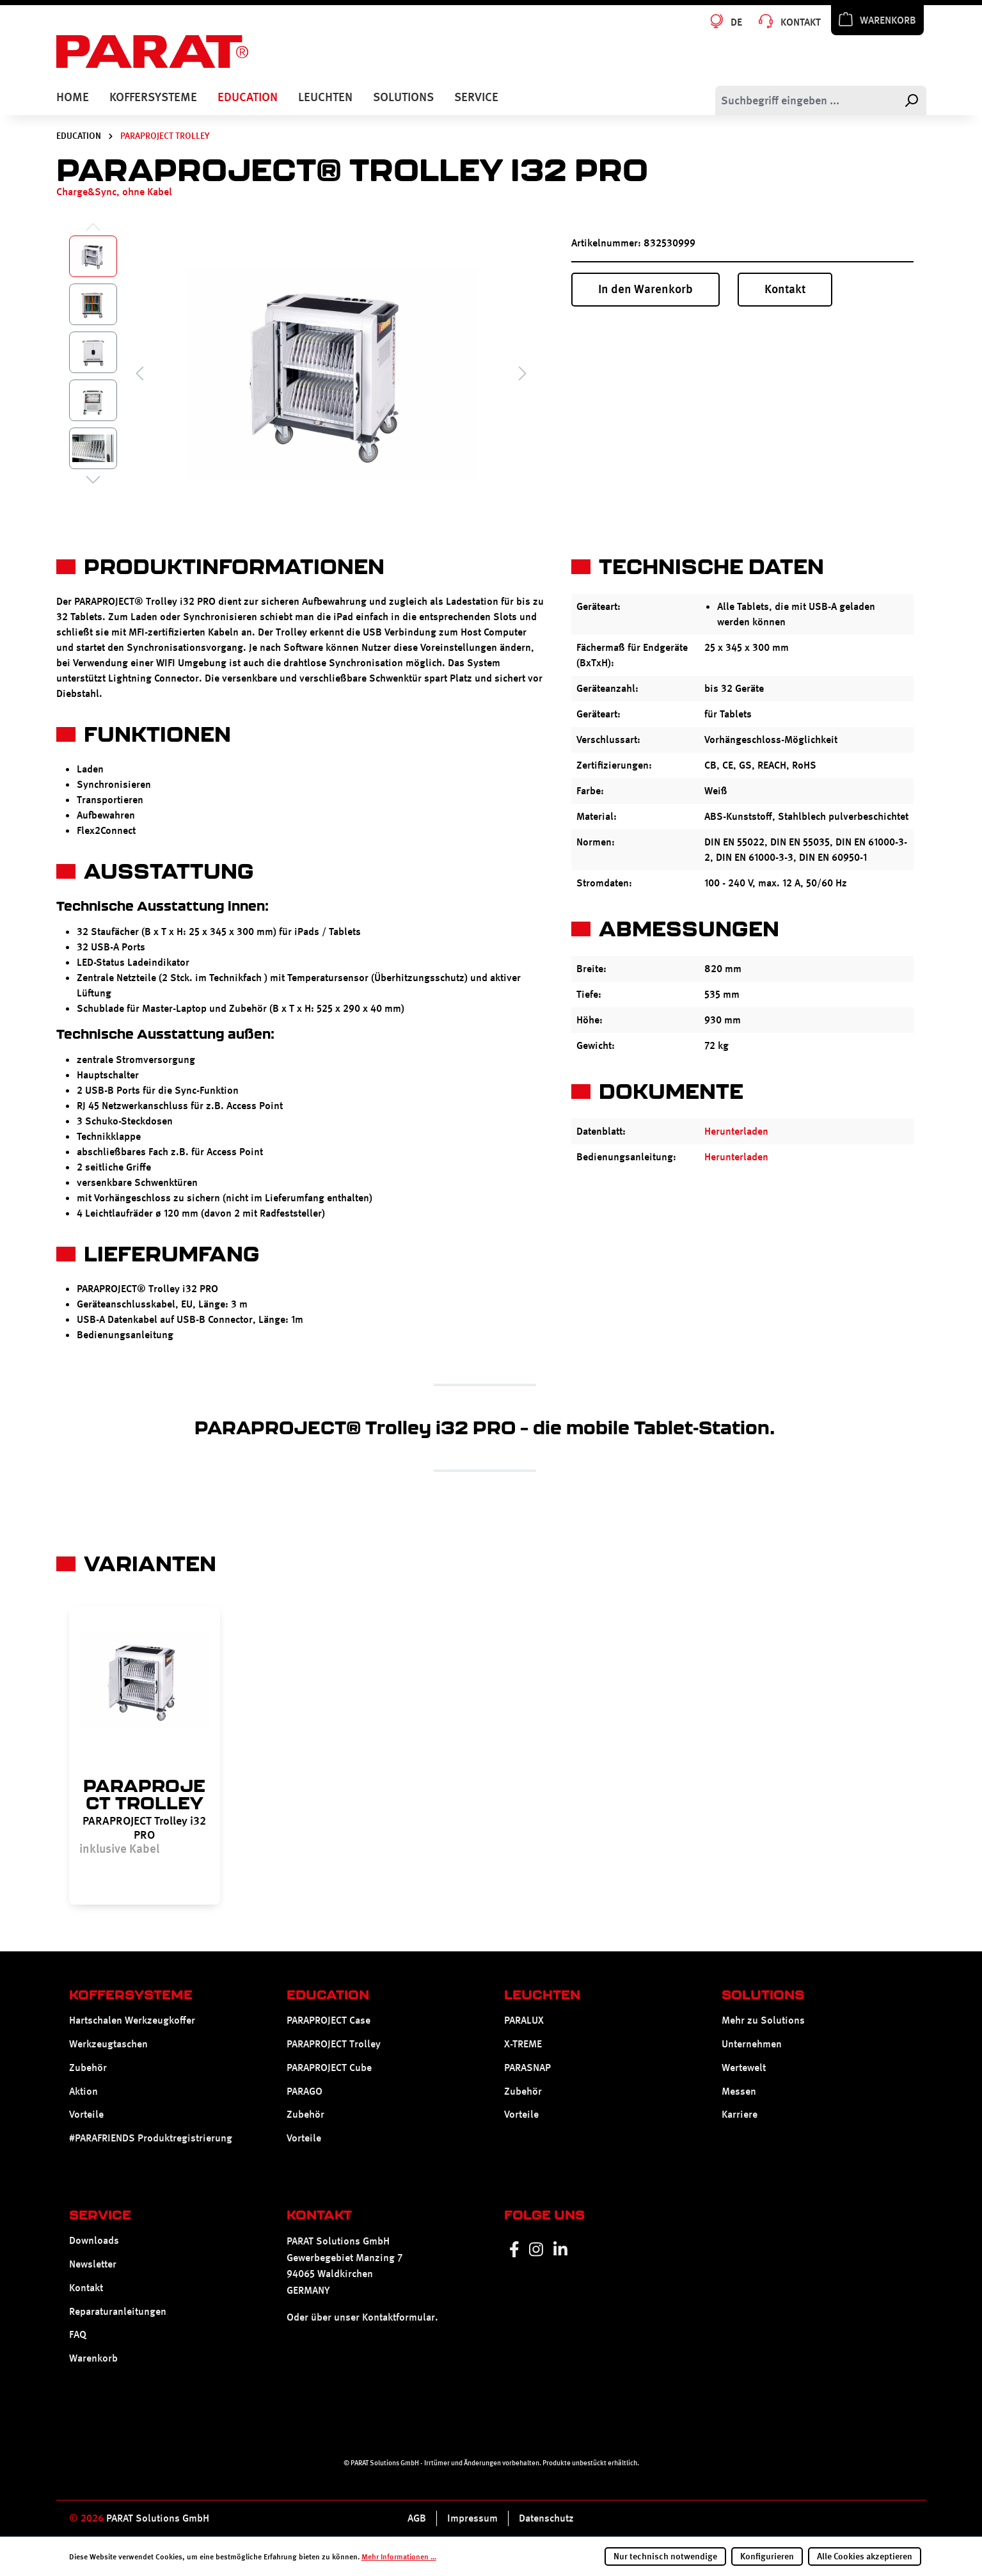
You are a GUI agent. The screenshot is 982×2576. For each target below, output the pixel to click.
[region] (485, 1756)
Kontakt (784, 289)
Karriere (739, 2115)
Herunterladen (736, 1131)
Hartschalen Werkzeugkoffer (132, 2020)
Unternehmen (752, 2044)
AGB (417, 2518)
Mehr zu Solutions (763, 2020)
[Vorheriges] (139, 373)
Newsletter (92, 2264)
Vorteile (86, 2115)
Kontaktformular (398, 2317)
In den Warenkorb (645, 289)
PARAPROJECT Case (328, 2020)
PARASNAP (527, 2067)
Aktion (83, 2091)
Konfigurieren (767, 2556)
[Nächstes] (522, 373)
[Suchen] (911, 100)
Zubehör (88, 2067)
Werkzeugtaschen (108, 2044)
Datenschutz (546, 2518)
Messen (739, 2091)
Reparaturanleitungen (117, 2311)
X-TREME (523, 2044)
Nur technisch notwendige (665, 2556)
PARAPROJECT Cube (329, 2067)
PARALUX (524, 2020)
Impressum (472, 2518)
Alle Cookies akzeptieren (864, 2556)
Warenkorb (93, 2358)
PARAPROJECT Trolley (334, 2044)
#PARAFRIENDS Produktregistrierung (150, 2138)
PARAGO (304, 2091)
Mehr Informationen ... (398, 2557)
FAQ (77, 2334)
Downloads (94, 2240)
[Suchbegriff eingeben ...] (805, 100)
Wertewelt (744, 2067)
